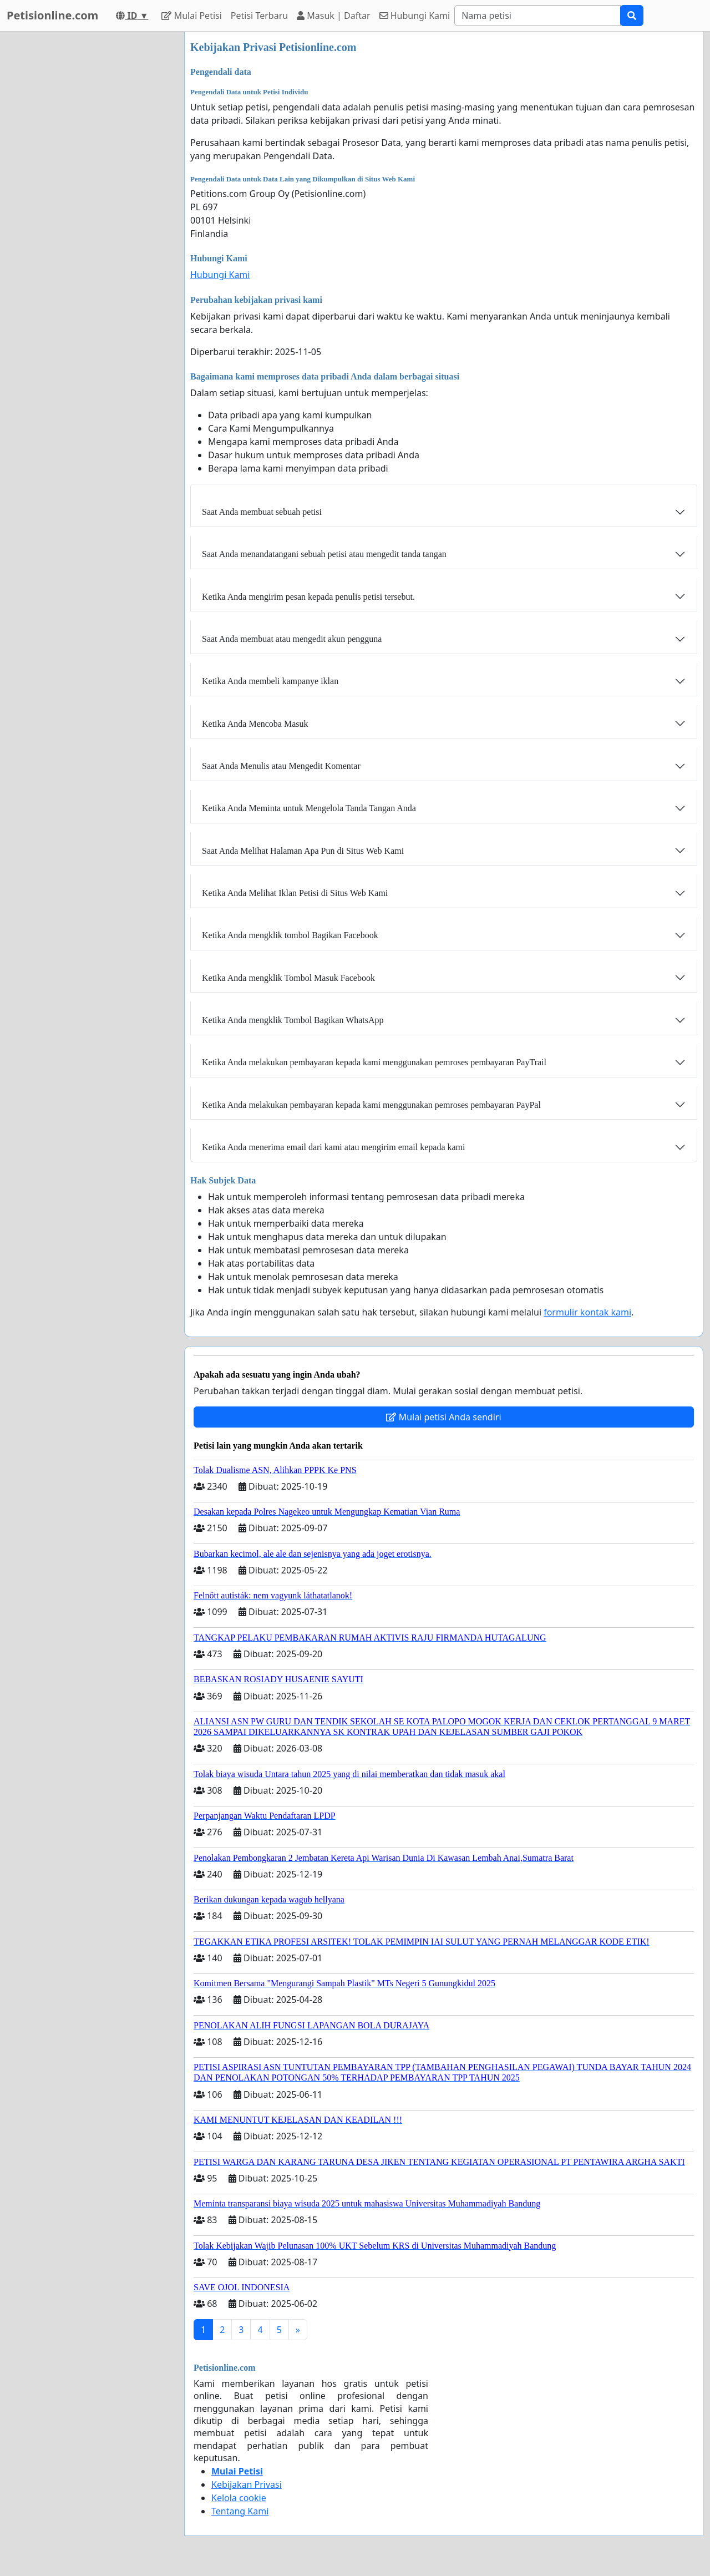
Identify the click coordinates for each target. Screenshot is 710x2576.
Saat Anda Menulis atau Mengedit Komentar (281, 766)
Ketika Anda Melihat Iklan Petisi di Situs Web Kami (295, 893)
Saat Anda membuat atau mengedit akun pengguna (292, 639)
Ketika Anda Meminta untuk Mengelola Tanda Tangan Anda (309, 808)
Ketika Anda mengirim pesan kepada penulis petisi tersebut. (308, 596)
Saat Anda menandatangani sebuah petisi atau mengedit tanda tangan (324, 554)
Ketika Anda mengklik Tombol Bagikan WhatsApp (293, 1020)
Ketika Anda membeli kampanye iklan (270, 681)
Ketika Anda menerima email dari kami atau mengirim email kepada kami (333, 1147)
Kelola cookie (238, 2498)
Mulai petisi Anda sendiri (443, 1417)
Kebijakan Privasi (246, 2484)
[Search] (537, 15)
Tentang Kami (239, 2511)
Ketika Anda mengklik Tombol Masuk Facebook (288, 978)
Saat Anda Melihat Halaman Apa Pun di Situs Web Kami (303, 851)
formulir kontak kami (587, 1312)
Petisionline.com (52, 15)
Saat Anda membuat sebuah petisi (262, 512)
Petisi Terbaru (259, 15)
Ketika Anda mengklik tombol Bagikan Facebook (290, 935)
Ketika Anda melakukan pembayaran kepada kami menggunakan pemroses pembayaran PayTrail (374, 1062)
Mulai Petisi (191, 15)
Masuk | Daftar (333, 15)
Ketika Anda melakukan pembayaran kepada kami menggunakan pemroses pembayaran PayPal (371, 1105)
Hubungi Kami (414, 15)
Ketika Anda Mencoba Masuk (255, 723)
